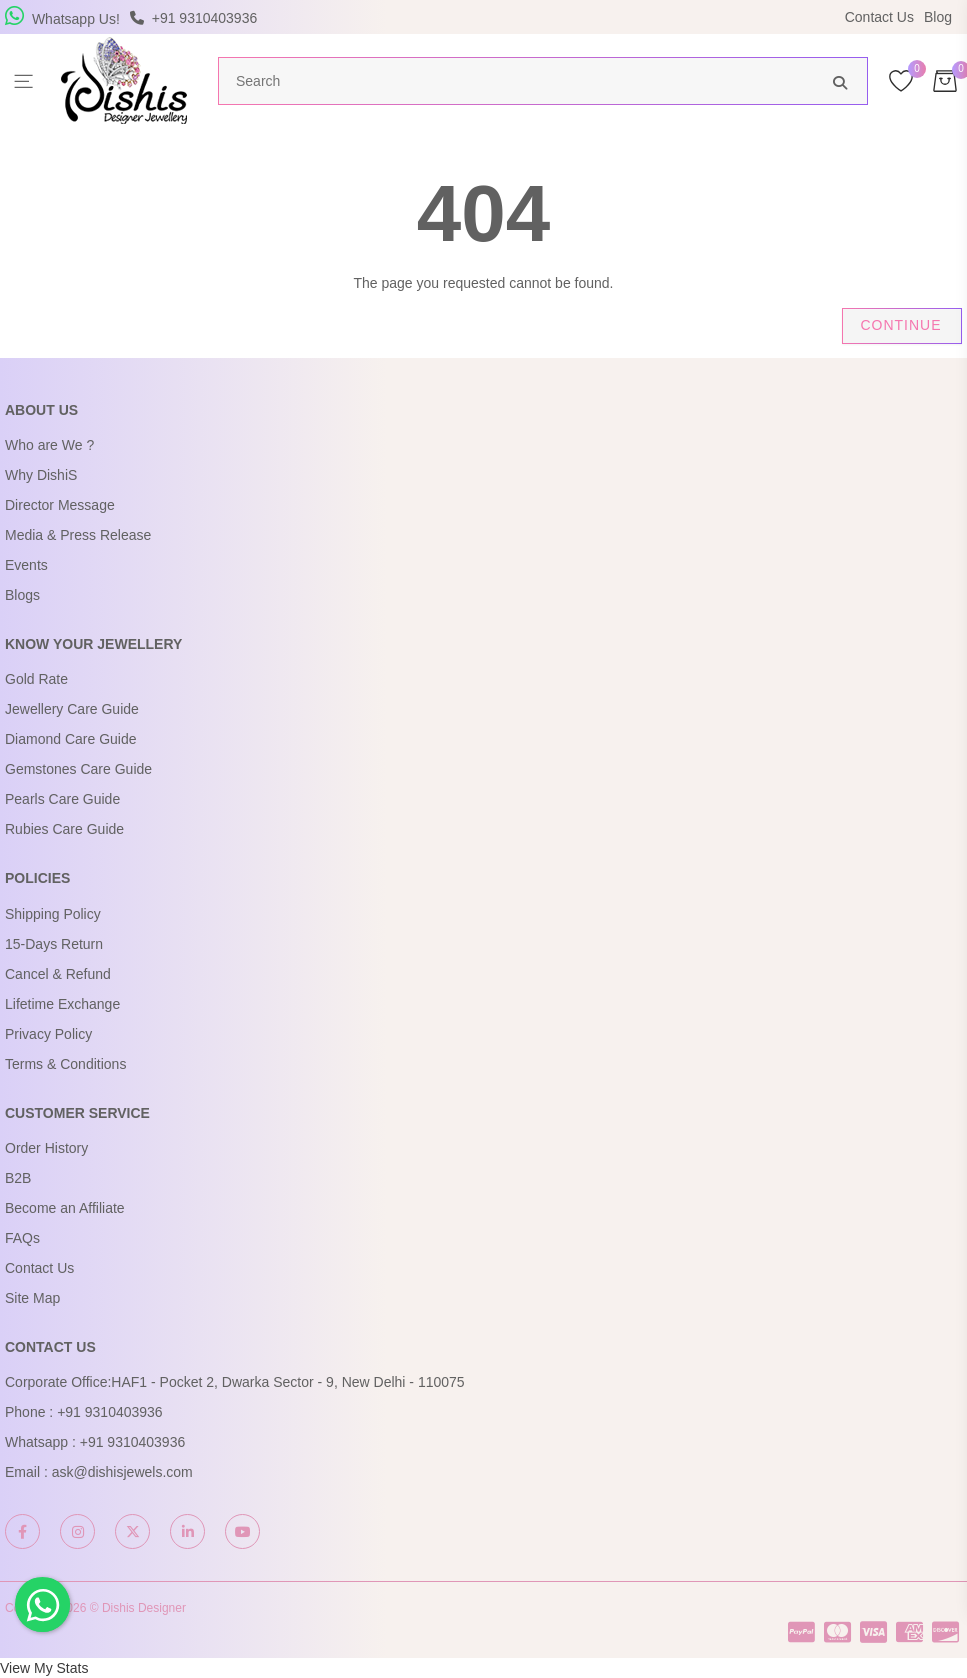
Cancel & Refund (58, 974)
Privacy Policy (48, 1034)
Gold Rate (36, 679)
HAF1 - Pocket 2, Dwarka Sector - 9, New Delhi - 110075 (287, 1382)
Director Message (60, 505)
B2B (18, 1178)
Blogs (22, 595)
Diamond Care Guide (71, 739)
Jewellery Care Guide (72, 709)
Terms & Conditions (65, 1064)
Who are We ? (49, 445)
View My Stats (44, 1668)
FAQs (22, 1238)
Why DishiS (41, 475)
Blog (938, 17)
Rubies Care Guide (64, 829)
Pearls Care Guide (62, 799)
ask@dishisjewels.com (122, 1472)
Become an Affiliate (65, 1208)
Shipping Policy (53, 914)
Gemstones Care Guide (78, 769)
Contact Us (879, 17)
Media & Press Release (78, 535)
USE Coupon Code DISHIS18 (656, 17)
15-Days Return (54, 944)
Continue (900, 325)
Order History (46, 1148)
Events (26, 565)
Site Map (32, 1298)
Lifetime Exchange (62, 1004)
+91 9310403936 (110, 1412)
